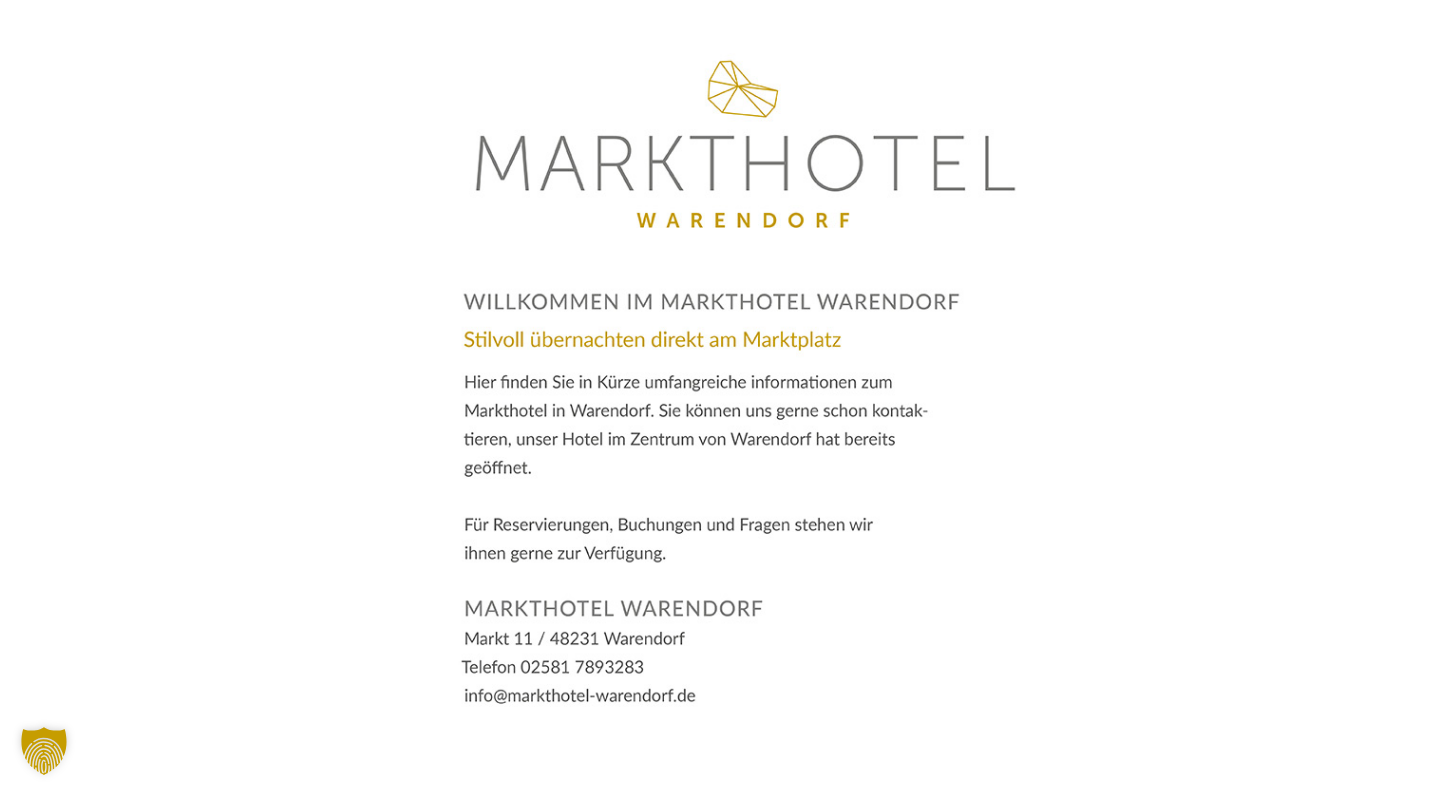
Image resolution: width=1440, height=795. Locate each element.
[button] (44, 751)
